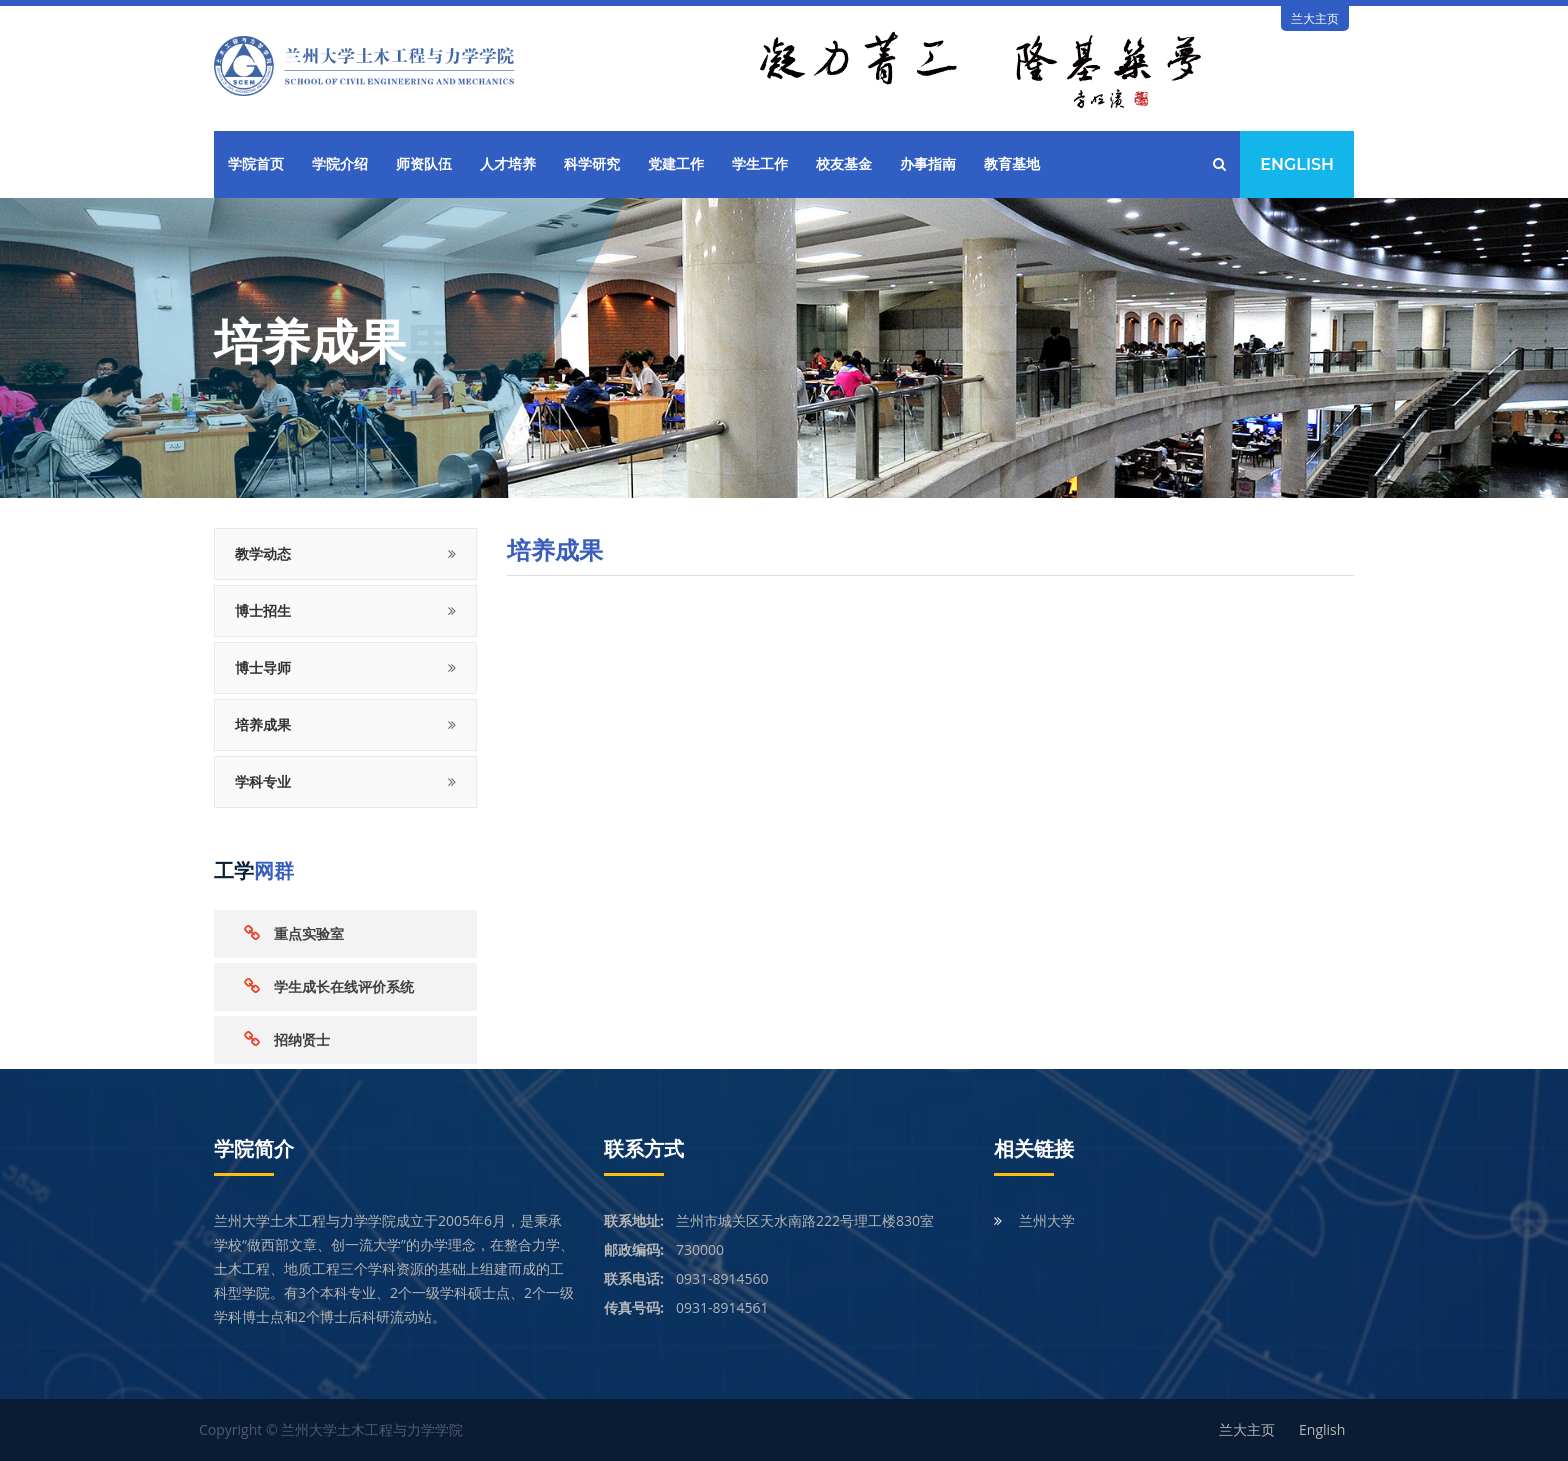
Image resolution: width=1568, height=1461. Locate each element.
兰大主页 (1315, 18)
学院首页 (256, 164)
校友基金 (844, 164)
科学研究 (592, 164)
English (1297, 164)
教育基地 (1012, 164)
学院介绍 (340, 164)
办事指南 (928, 164)
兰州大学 (1047, 1220)
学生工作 (760, 164)
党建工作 (676, 164)
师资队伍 (424, 164)
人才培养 (508, 164)
